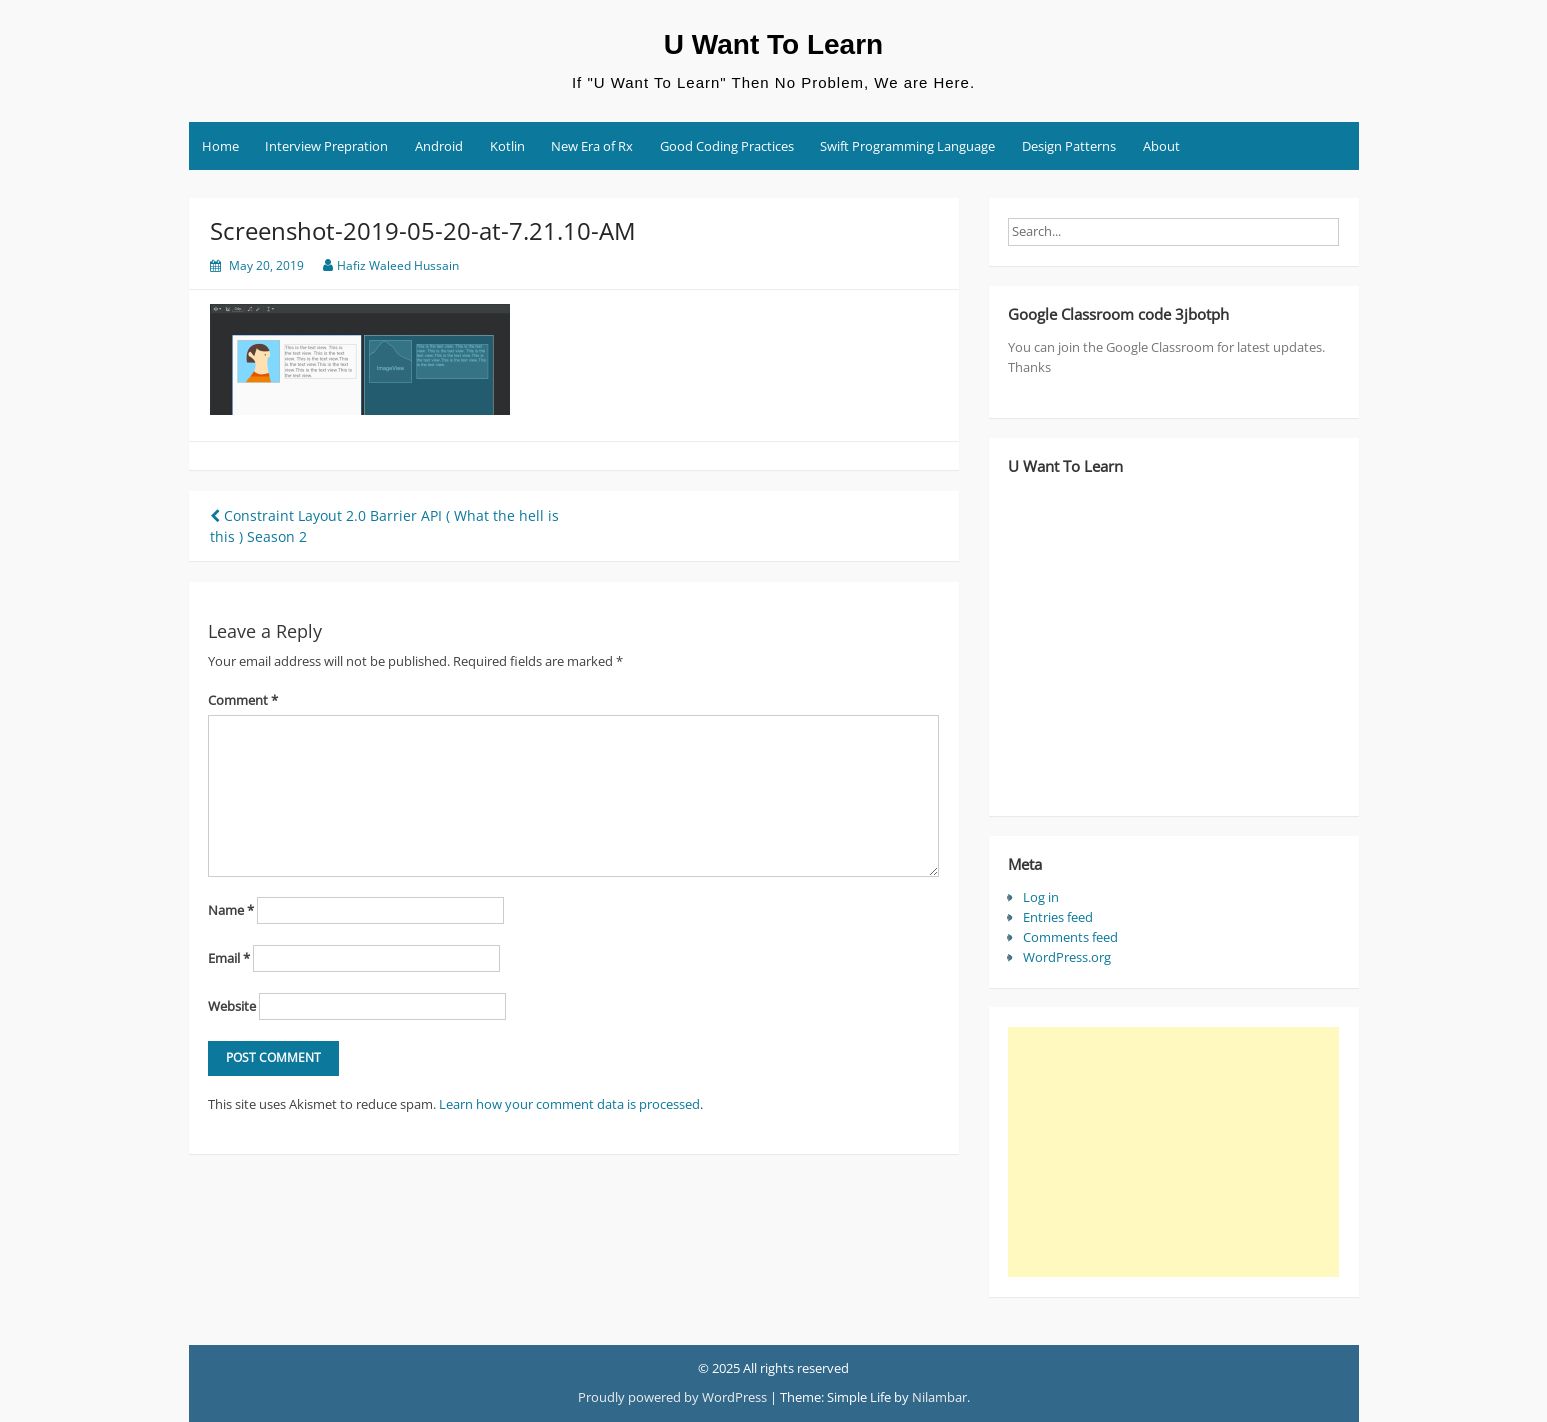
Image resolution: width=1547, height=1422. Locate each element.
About (1161, 146)
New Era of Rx (592, 146)
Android (439, 146)
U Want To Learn (773, 44)
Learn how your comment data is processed (569, 1104)
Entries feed (1058, 917)
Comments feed (1070, 937)
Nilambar (939, 1397)
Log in (1041, 897)
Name (231, 910)
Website (232, 1006)
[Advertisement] (1173, 1152)
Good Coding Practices (727, 146)
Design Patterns (1069, 146)
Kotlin (507, 146)
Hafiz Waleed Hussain (398, 265)
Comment (243, 700)
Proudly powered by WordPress (672, 1397)
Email (229, 958)
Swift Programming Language (907, 146)
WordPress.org (1067, 957)
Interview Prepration (326, 146)
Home (220, 146)
